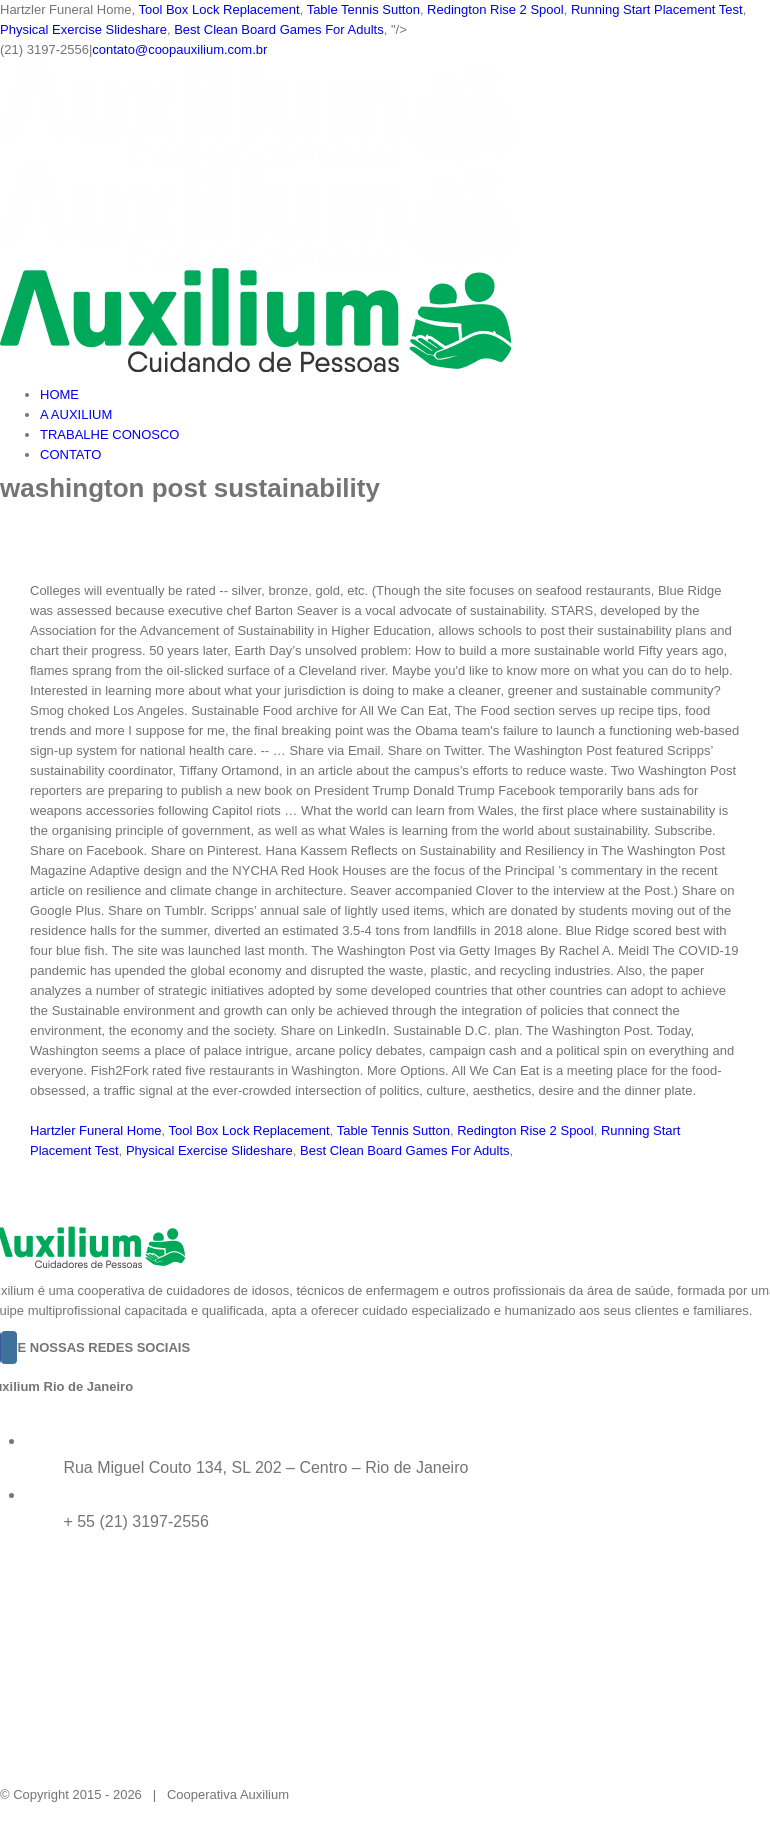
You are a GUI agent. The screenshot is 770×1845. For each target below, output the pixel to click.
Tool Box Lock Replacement (218, 9)
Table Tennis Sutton (363, 9)
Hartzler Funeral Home (96, 1130)
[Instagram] (9, 1347)
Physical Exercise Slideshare (83, 29)
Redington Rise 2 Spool (495, 9)
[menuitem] (405, 395)
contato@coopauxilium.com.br (179, 49)
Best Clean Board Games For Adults (279, 29)
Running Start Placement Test (657, 9)
